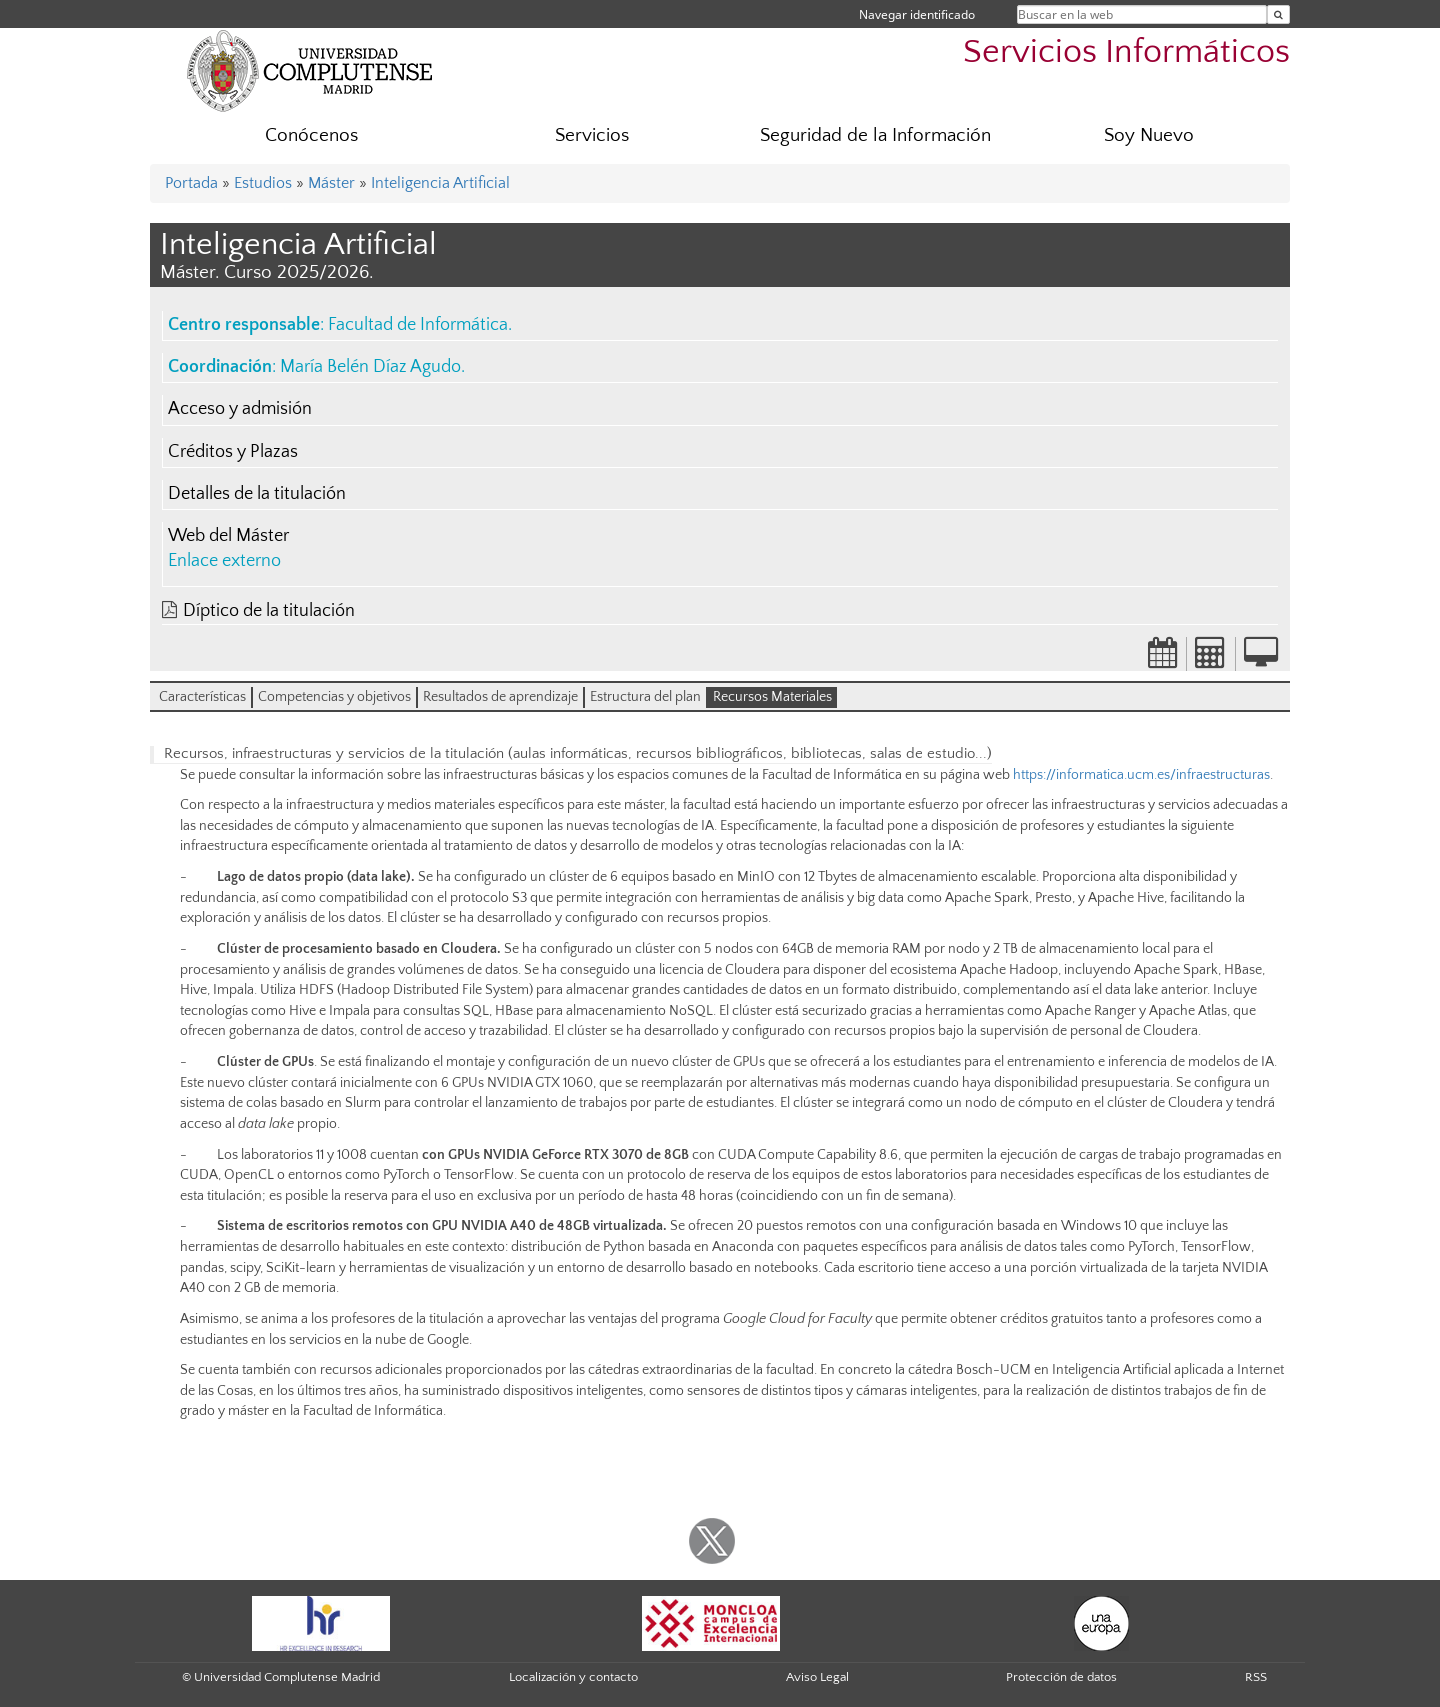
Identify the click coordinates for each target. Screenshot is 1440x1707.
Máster (331, 183)
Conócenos (311, 135)
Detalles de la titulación (257, 494)
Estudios (263, 183)
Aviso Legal (817, 1677)
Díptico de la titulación (269, 611)
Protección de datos (1061, 1677)
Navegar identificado (917, 14)
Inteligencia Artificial (440, 183)
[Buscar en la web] (1278, 14)
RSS (1256, 1677)
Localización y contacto (573, 1677)
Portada (191, 183)
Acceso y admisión (240, 409)
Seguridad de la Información (875, 135)
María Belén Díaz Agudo (370, 367)
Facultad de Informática (418, 325)
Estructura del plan (645, 697)
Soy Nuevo (1149, 135)
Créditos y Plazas (233, 452)
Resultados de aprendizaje (500, 697)
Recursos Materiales (772, 697)
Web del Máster (228, 536)
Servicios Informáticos (1126, 52)
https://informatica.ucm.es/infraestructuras (1141, 775)
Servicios (592, 135)
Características (202, 697)
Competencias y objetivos (334, 697)
